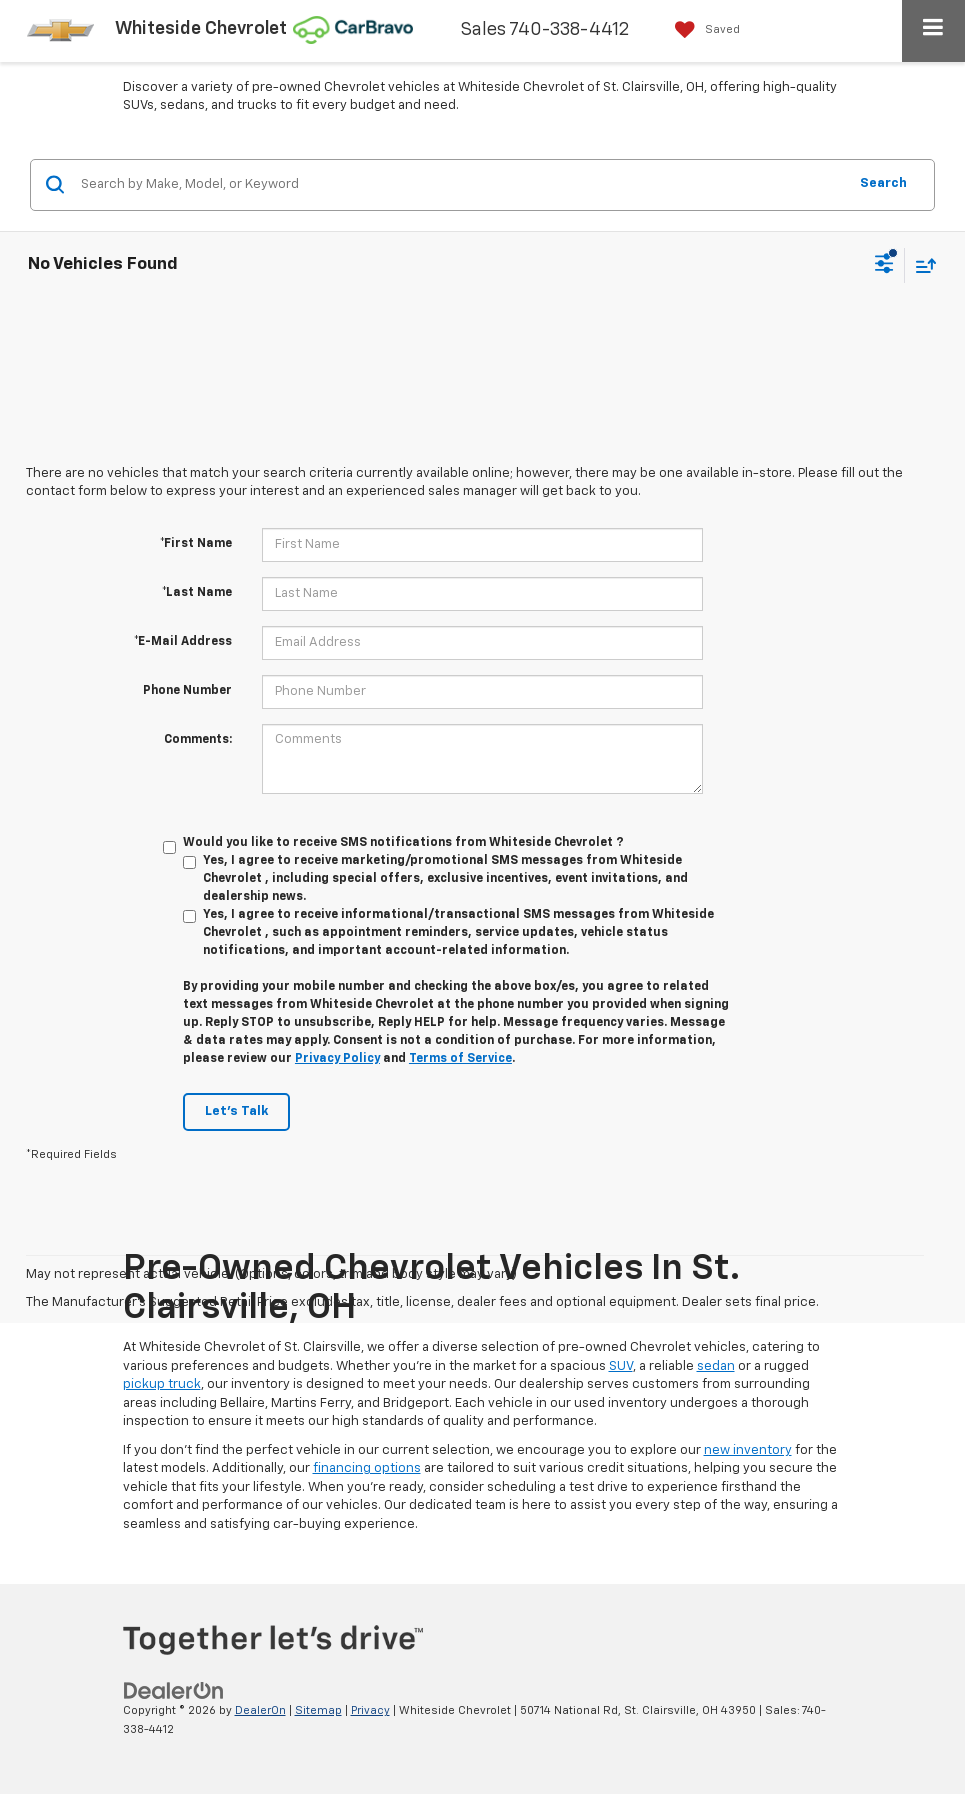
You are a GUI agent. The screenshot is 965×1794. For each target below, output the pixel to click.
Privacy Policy (337, 1059)
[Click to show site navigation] (933, 31)
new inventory (748, 1450)
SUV (621, 1366)
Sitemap (318, 1710)
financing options (367, 1468)
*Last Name (197, 593)
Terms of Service (460, 1059)
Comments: (198, 740)
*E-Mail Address (183, 642)
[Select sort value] (921, 265)
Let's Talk (236, 1111)
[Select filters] (884, 266)
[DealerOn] (174, 1690)
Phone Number (187, 691)
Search (883, 183)
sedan (716, 1366)
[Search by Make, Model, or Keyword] (461, 185)
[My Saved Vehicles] (702, 29)
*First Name (196, 544)
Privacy (370, 1710)
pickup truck (162, 1384)
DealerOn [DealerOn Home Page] (260, 1710)
